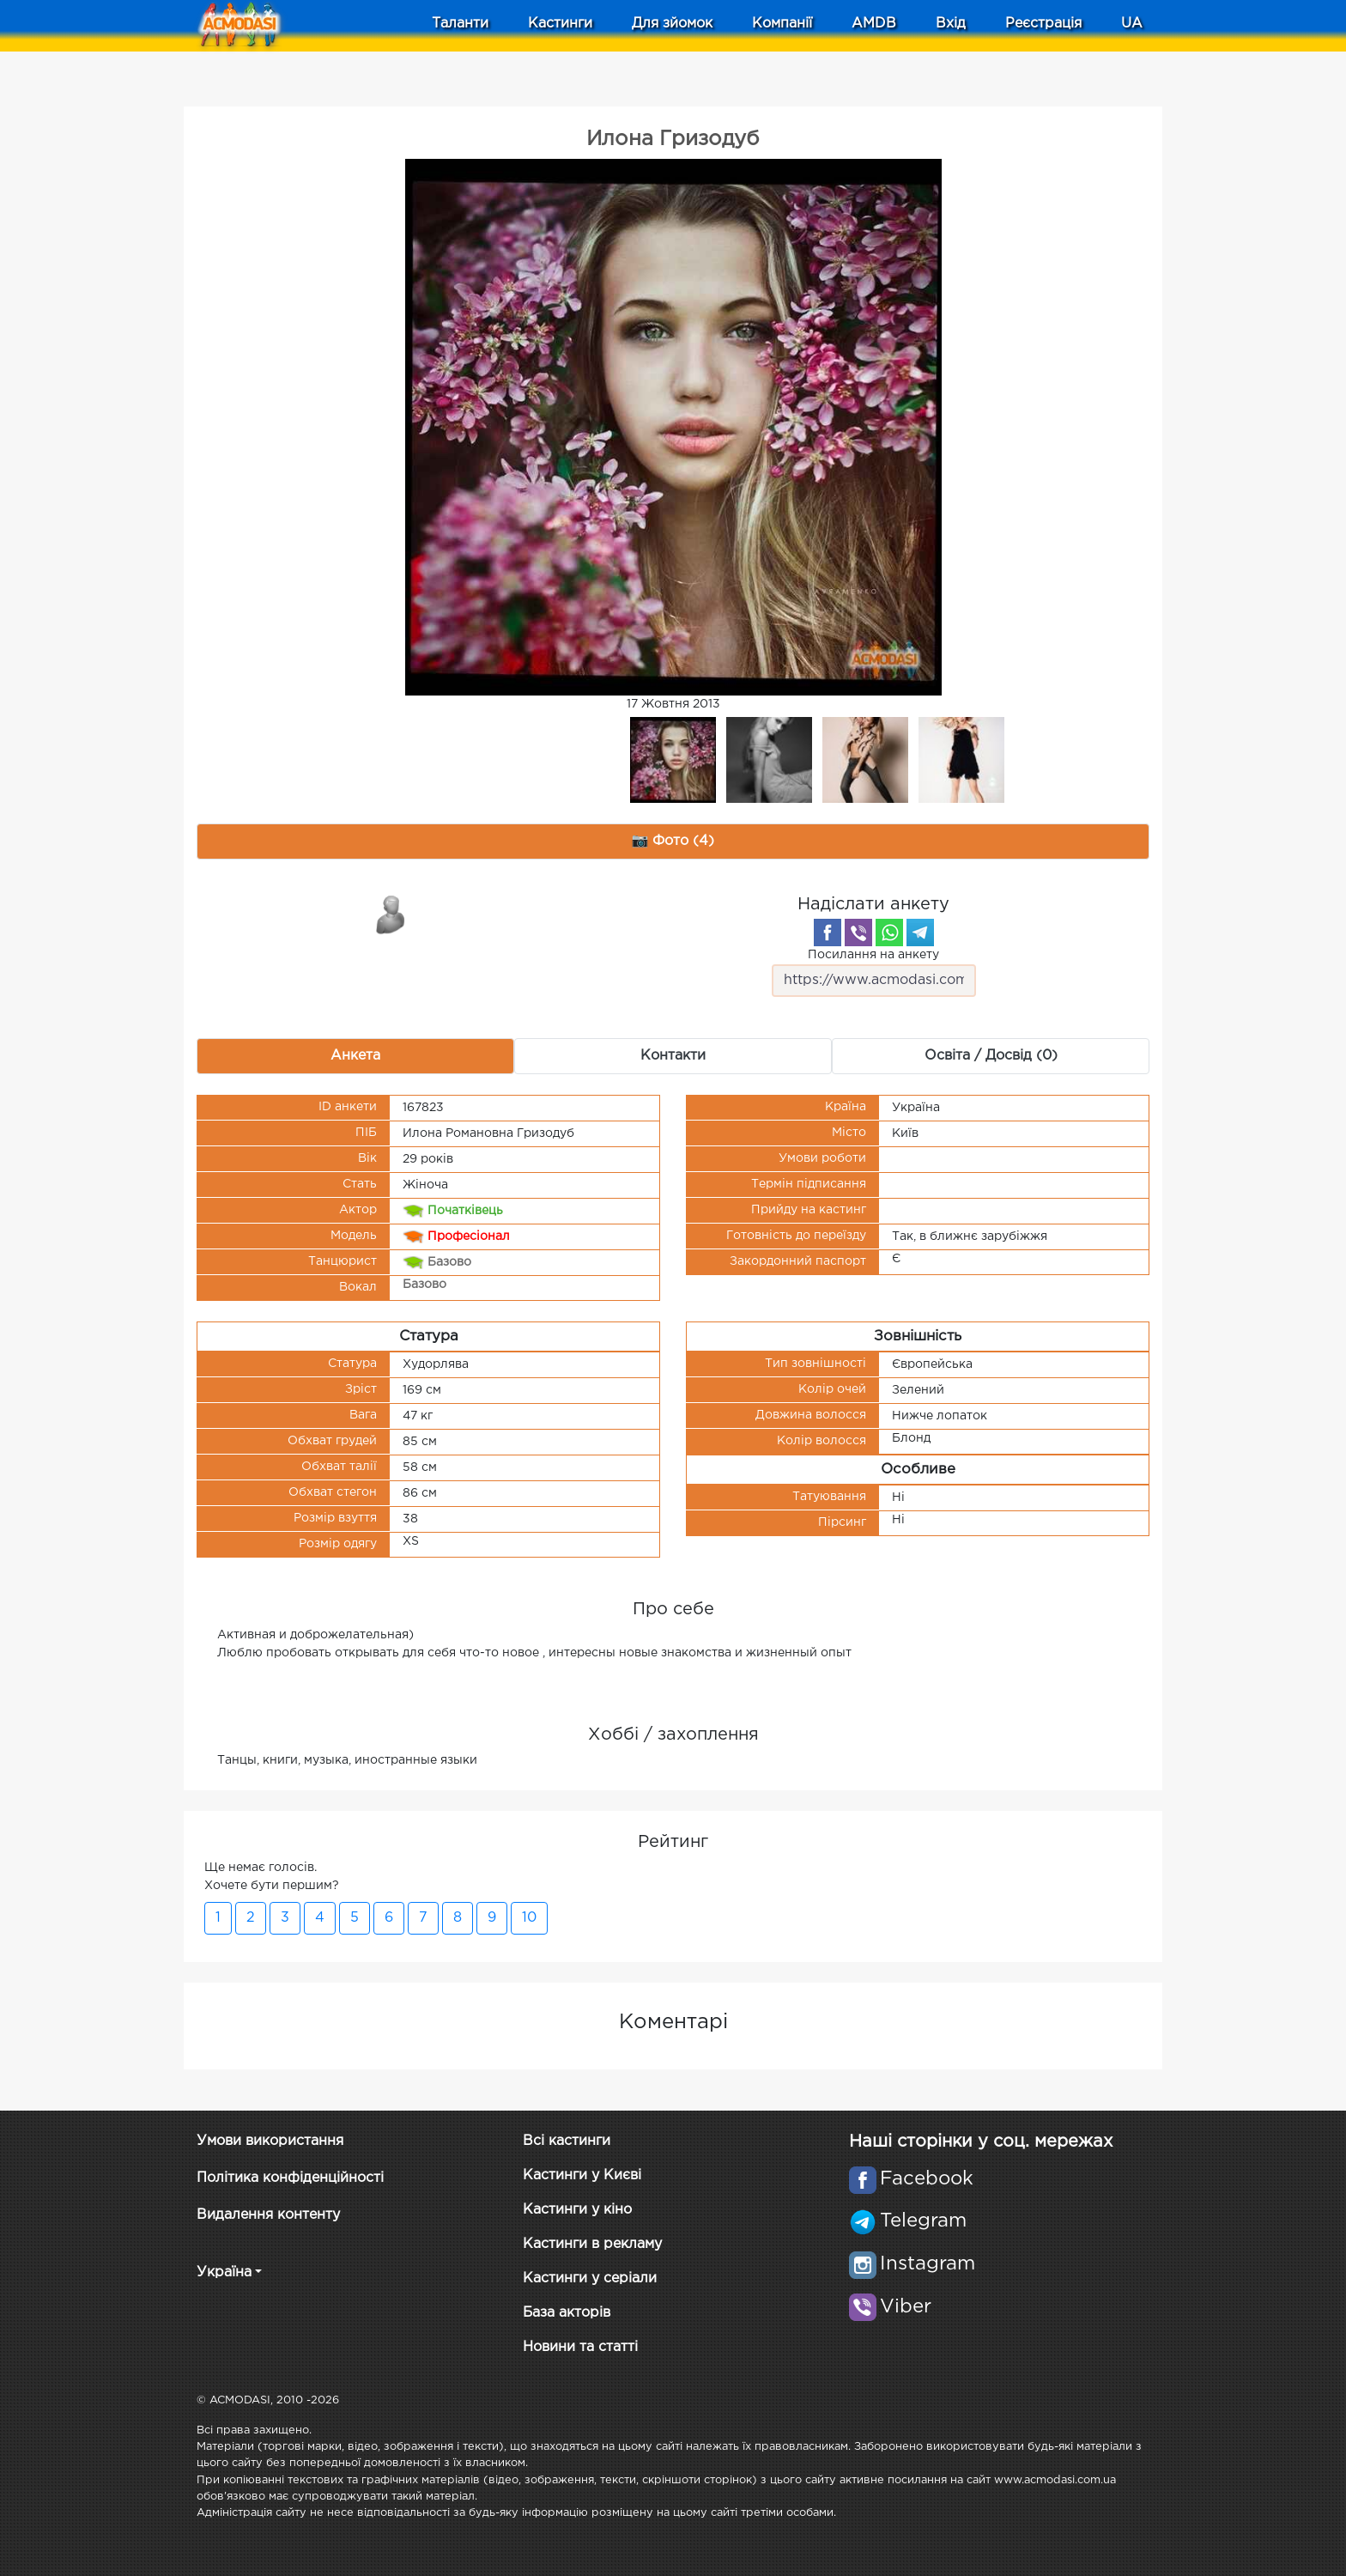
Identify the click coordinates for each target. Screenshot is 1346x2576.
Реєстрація (1043, 23)
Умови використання (270, 2141)
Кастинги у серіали (590, 2278)
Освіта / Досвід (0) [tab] (991, 1055)
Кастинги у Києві (582, 2175)
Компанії (782, 23)
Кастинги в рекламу (592, 2244)
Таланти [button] (460, 23)
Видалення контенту (268, 2214)
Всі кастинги (566, 2141)
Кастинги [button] (560, 23)
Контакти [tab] (673, 1055)
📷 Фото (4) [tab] (673, 841)
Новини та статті (580, 2347)
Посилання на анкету (874, 973)
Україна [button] (224, 2272)
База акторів (566, 2312)
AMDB (874, 23)
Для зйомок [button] (672, 23)
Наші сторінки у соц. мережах (981, 2141)
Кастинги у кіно (577, 2209)
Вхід (951, 23)
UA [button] (1132, 23)
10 (529, 1917)
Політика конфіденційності (290, 2178)
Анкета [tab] (355, 1055)
